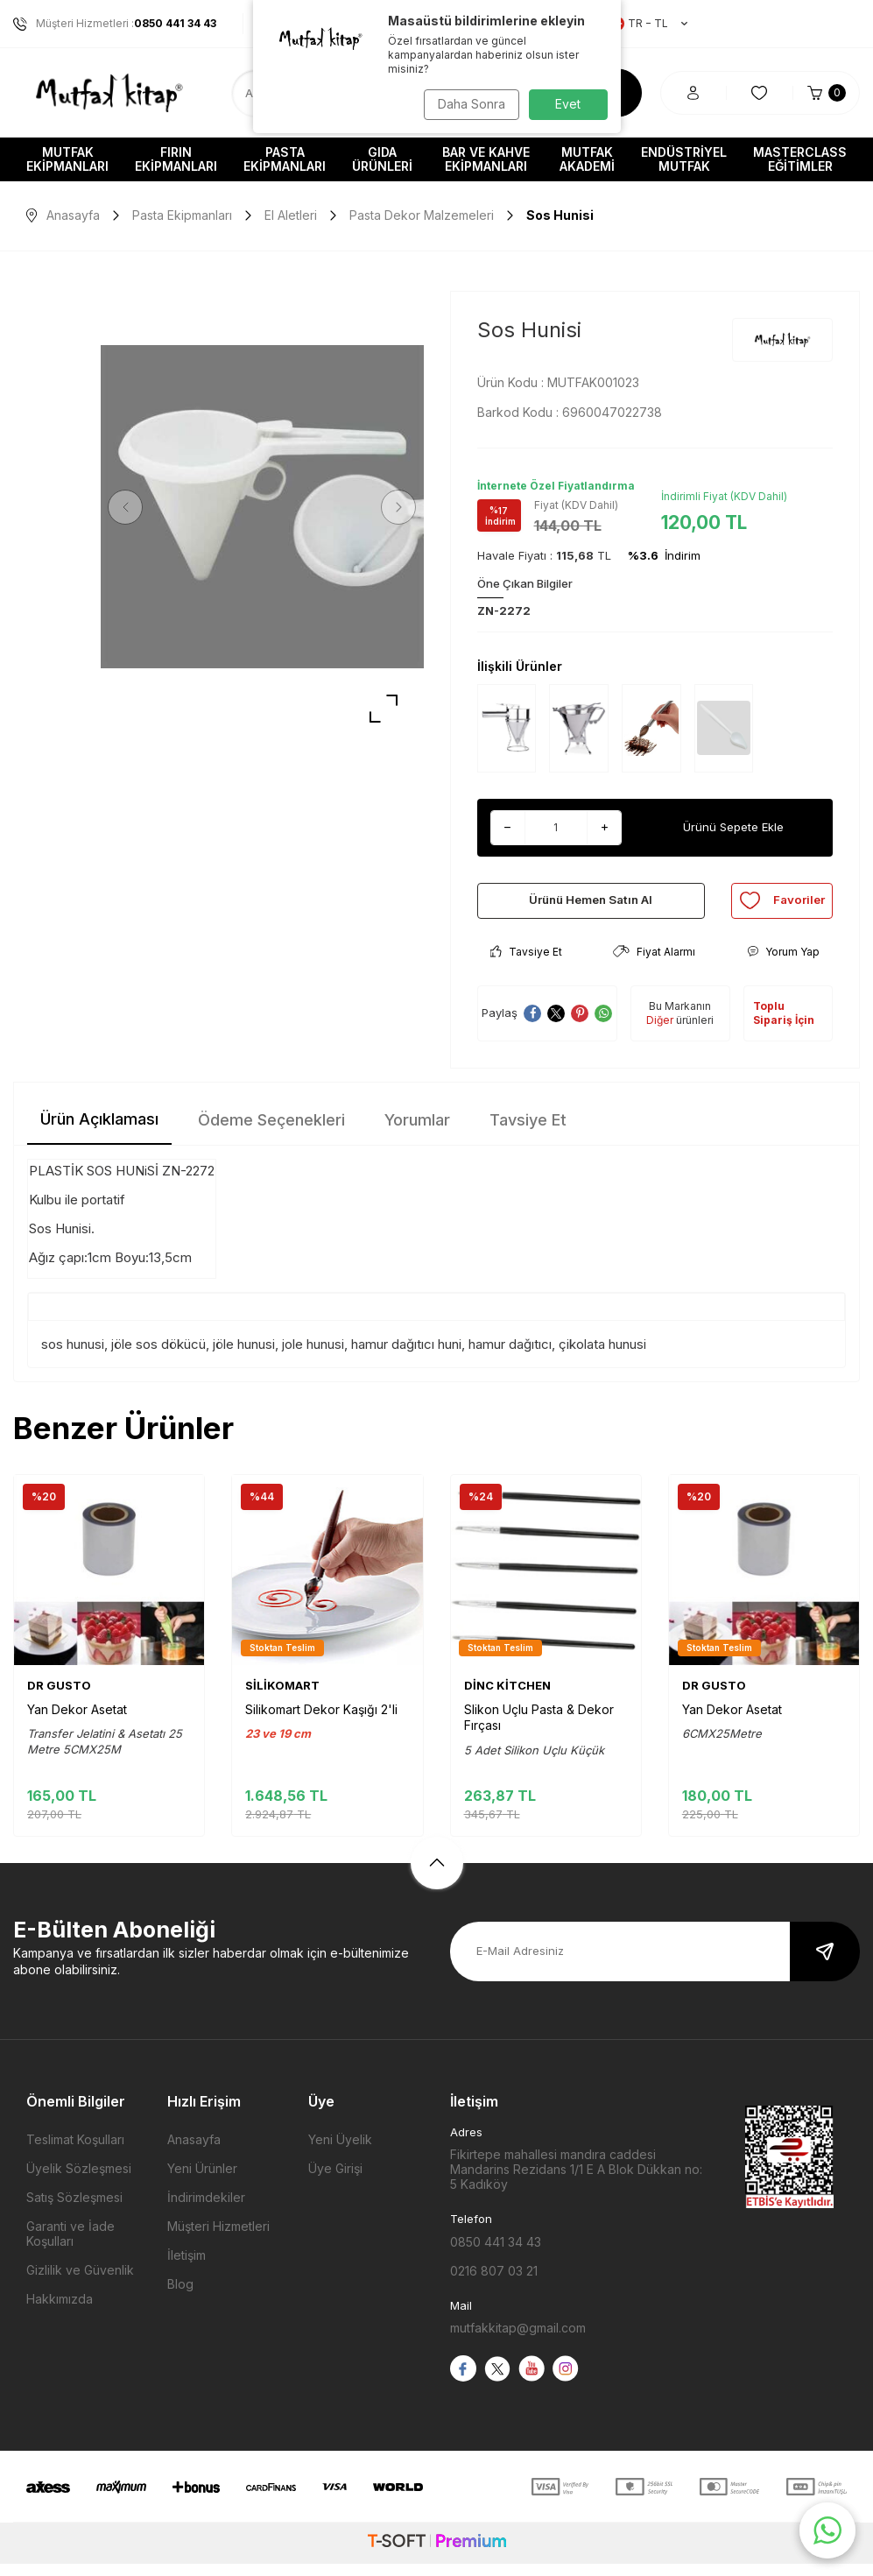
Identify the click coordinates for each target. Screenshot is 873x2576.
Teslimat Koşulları (75, 2151)
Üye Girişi (335, 2180)
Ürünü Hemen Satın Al (591, 906)
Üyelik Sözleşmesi (78, 2180)
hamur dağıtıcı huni (406, 1355)
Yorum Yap (783, 963)
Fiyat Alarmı (654, 963)
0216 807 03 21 (494, 2282)
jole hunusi (313, 1355)
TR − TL (648, 24)
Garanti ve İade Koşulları (70, 2246)
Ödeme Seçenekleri (271, 1132)
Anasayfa (63, 215)
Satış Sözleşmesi (74, 2209)
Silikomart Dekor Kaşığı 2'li (321, 1721)
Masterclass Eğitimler (800, 159)
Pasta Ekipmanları (284, 159)
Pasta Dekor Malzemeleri (421, 215)
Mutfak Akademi (587, 159)
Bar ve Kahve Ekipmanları (486, 159)
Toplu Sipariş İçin (783, 1025)
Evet (568, 103)
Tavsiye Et (526, 963)
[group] (262, 507)
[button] (131, 507)
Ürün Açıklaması (99, 1131)
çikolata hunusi (602, 1355)
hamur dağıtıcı (510, 1355)
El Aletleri (290, 215)
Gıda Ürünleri (382, 159)
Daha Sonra (468, 103)
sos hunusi (72, 1355)
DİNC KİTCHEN (507, 1697)
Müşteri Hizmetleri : (114, 24)
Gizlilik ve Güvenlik (80, 2282)
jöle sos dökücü (158, 1355)
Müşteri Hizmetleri (218, 2238)
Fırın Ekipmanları (176, 159)
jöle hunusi (244, 1355)
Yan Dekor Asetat (77, 1721)
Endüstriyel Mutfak (684, 159)
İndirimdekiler (206, 2209)
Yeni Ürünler (202, 2180)
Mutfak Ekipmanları (67, 159)
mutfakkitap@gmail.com (518, 2340)
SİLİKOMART (282, 1697)
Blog (180, 2296)
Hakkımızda (59, 2311)
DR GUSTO (59, 1697)
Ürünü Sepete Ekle (733, 827)
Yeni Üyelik (340, 2151)
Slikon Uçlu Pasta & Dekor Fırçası (539, 1729)
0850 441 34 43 (495, 2253)
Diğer (659, 1032)
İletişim (186, 2267)
